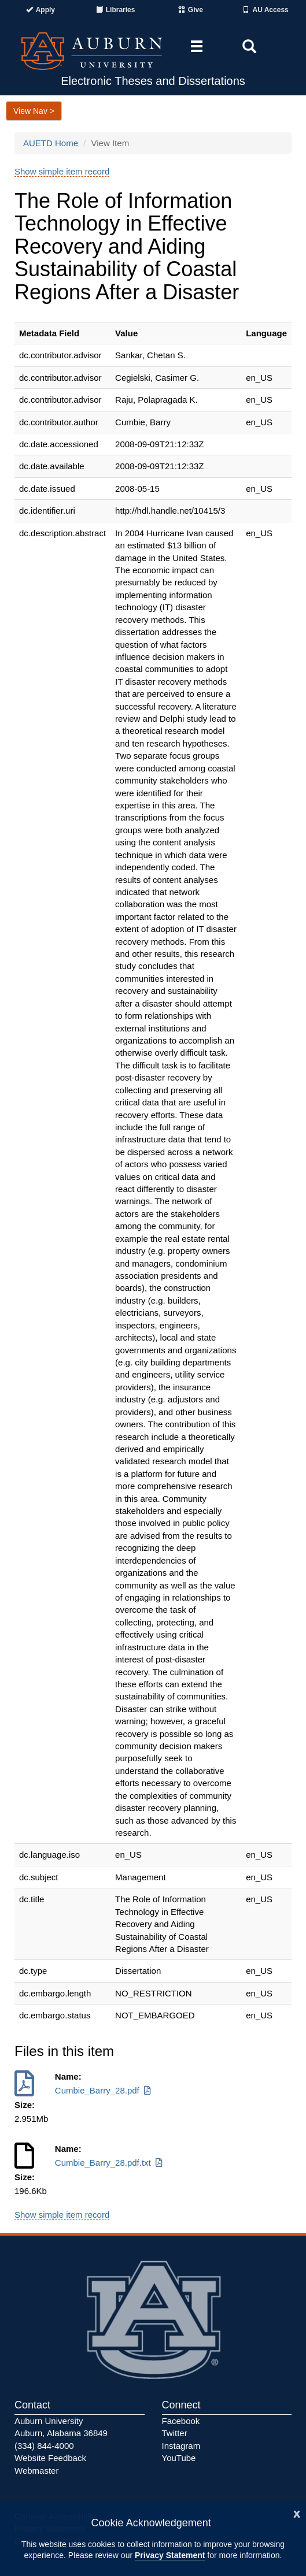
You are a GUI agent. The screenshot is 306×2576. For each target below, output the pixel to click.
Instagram (181, 2446)
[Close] (296, 2513)
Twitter (174, 2433)
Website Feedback (50, 2458)
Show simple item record (61, 171)
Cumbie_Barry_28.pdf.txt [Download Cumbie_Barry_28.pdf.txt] (109, 2162)
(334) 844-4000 (44, 2446)
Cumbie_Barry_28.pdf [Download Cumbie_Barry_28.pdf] (104, 2090)
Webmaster (36, 2470)
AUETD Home (50, 143)
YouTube (179, 2458)
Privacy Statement (170, 2555)
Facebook (181, 2421)
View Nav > (33, 111)
